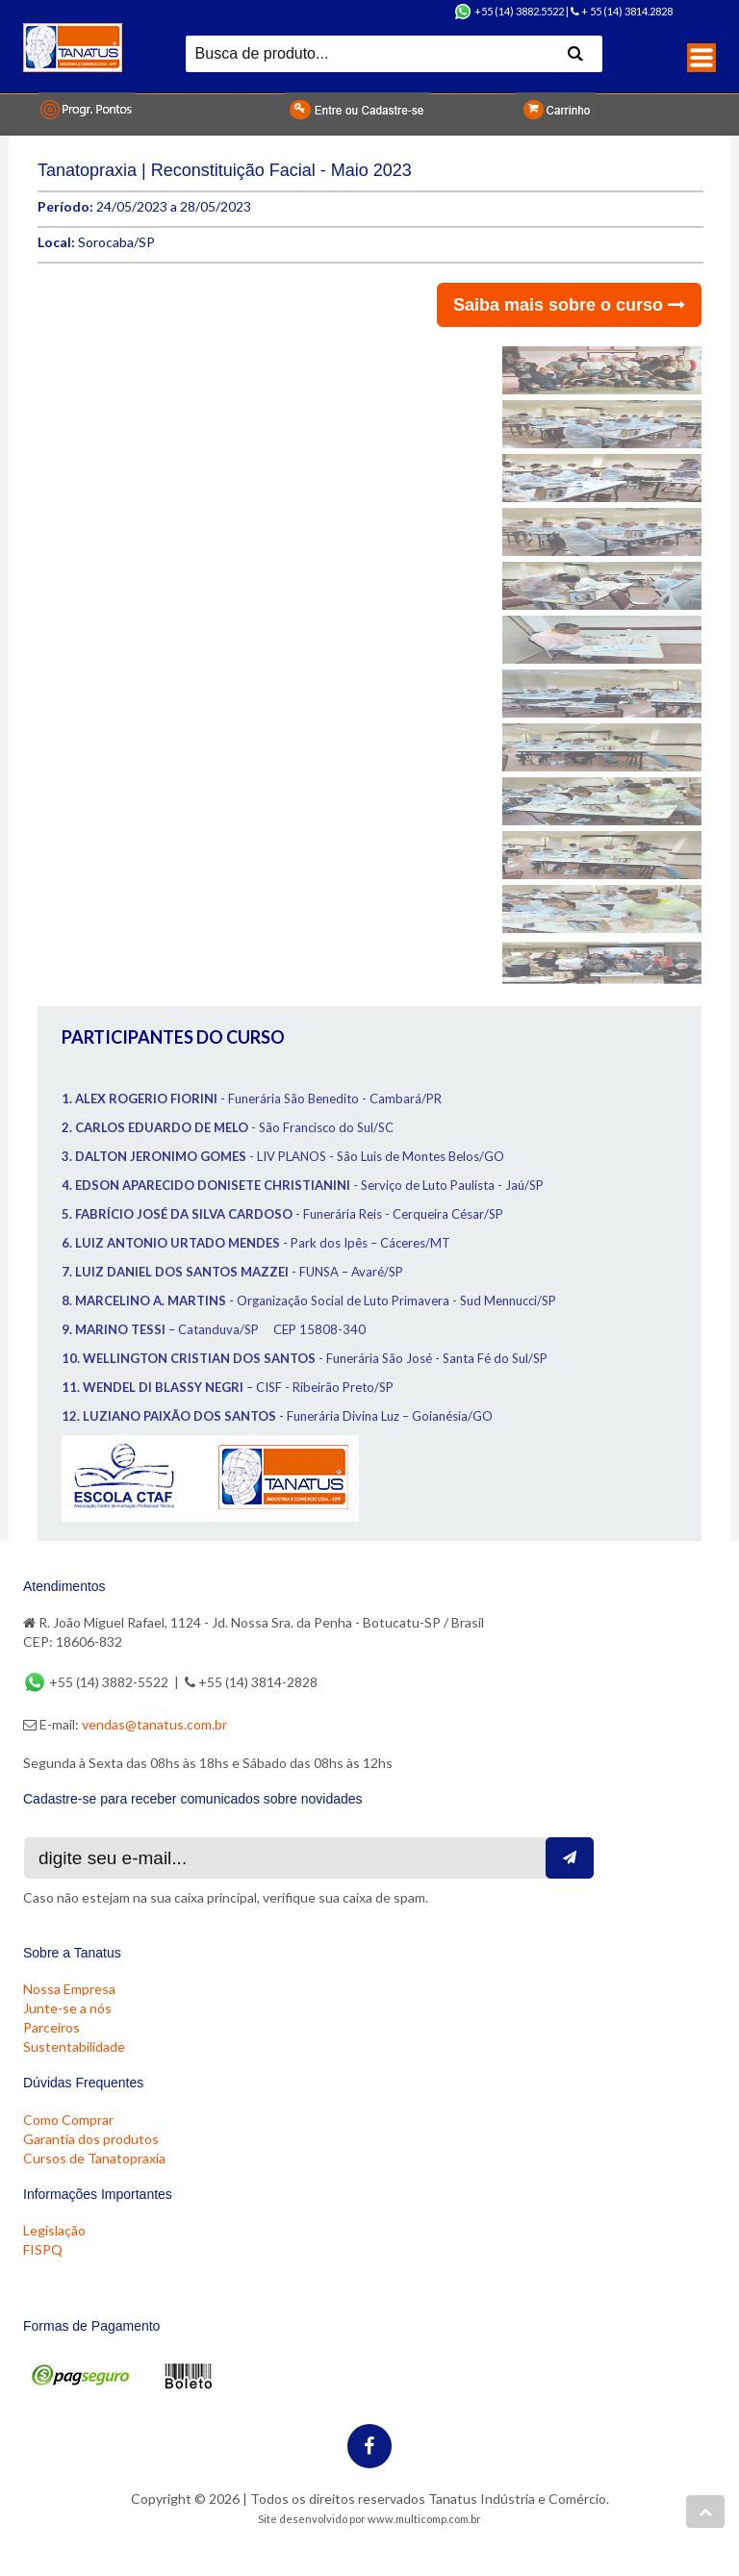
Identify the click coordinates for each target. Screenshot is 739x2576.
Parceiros (51, 2027)
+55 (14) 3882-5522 (97, 1682)
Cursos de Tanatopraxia (94, 2158)
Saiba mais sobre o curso (569, 305)
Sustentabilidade (74, 2046)
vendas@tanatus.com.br (154, 1724)
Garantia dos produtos (91, 2139)
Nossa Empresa (69, 1989)
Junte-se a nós (67, 2008)
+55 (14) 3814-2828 (251, 1682)
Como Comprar (68, 2119)
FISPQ (43, 2249)
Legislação (54, 2230)
